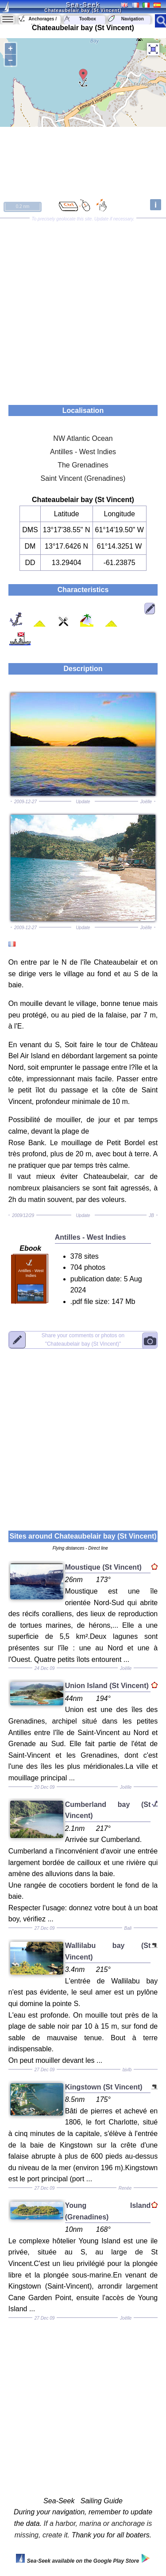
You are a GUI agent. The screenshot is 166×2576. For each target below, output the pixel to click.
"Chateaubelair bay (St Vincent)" (83, 1339)
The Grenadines (83, 465)
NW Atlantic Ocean (82, 438)
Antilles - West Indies (83, 452)
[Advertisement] (83, 308)
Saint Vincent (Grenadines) (83, 478)
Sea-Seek (83, 4)
